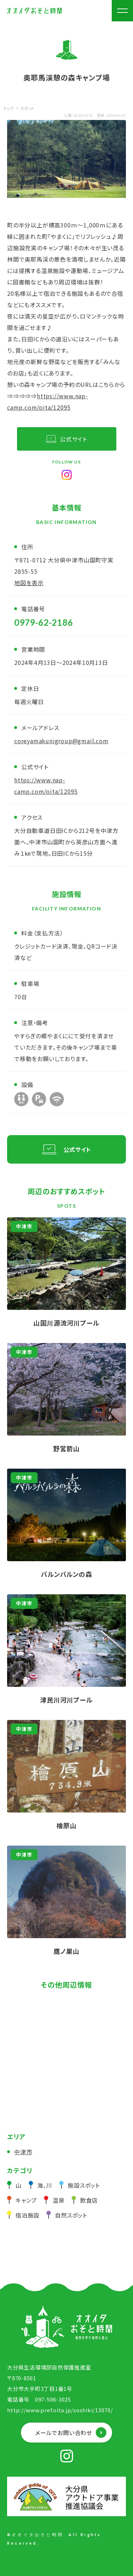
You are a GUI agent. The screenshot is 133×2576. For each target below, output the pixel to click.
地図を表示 (29, 582)
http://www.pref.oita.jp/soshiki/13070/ (60, 2410)
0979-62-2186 (43, 622)
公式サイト (73, 439)
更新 (101, 115)
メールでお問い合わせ (63, 2432)
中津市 (23, 2151)
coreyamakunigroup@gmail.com (61, 740)
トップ (8, 108)
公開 (68, 115)
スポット (27, 108)
